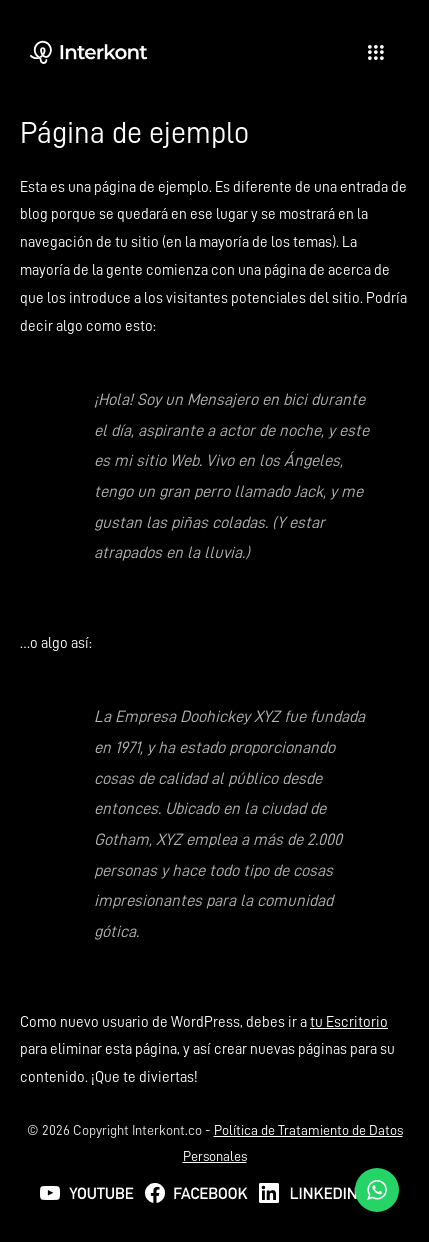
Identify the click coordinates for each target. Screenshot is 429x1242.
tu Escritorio (349, 1022)
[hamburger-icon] (376, 53)
